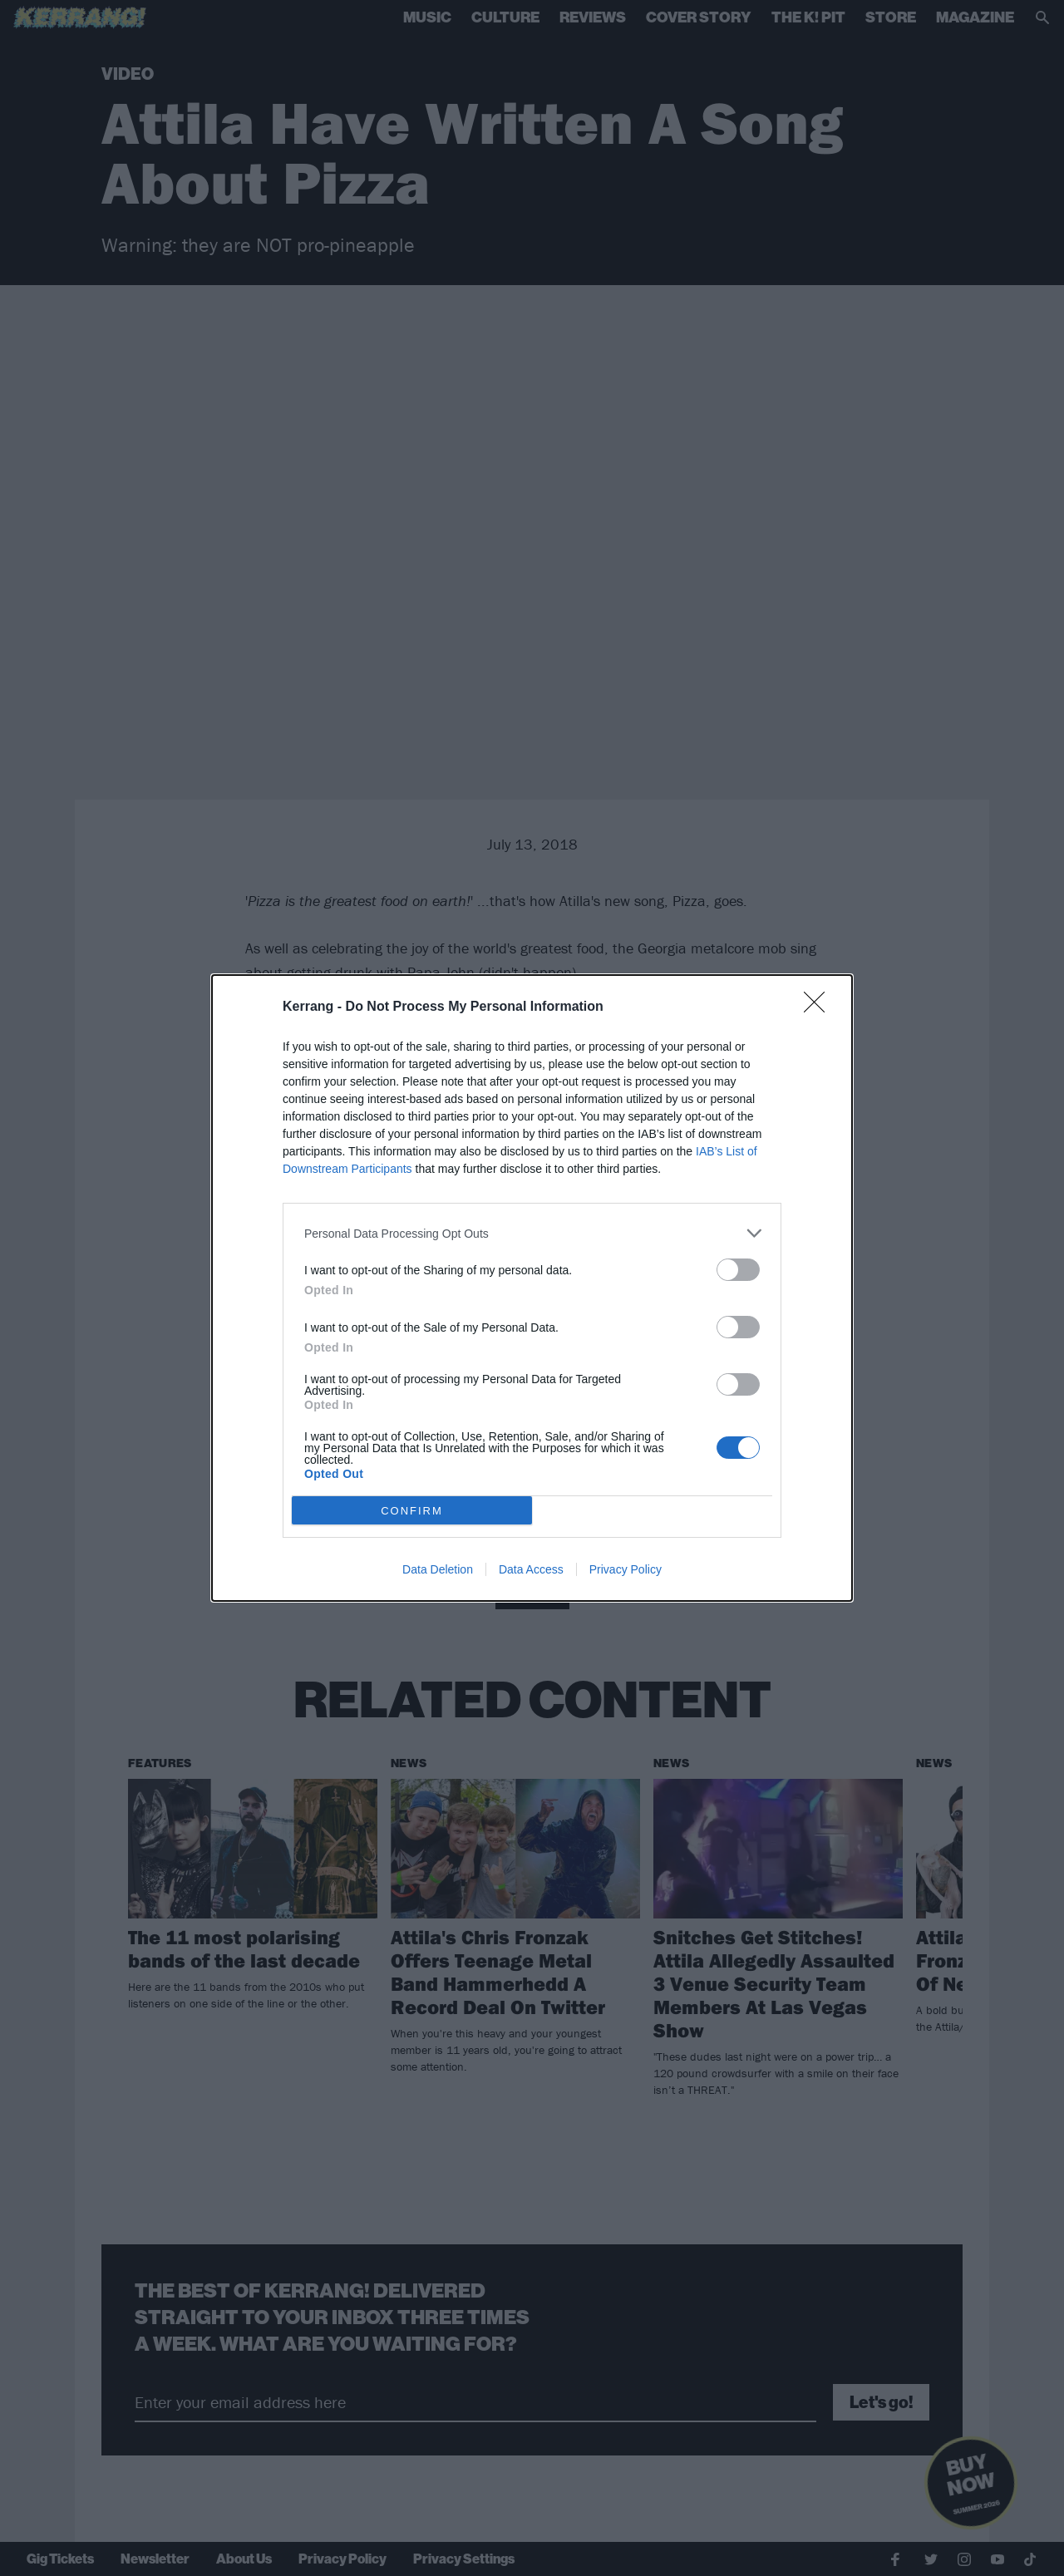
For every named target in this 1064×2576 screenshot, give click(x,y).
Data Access (531, 1569)
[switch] (738, 1269)
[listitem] (532, 1233)
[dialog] (532, 1288)
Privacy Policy (625, 1569)
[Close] (819, 1007)
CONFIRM (412, 1511)
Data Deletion (437, 1569)
